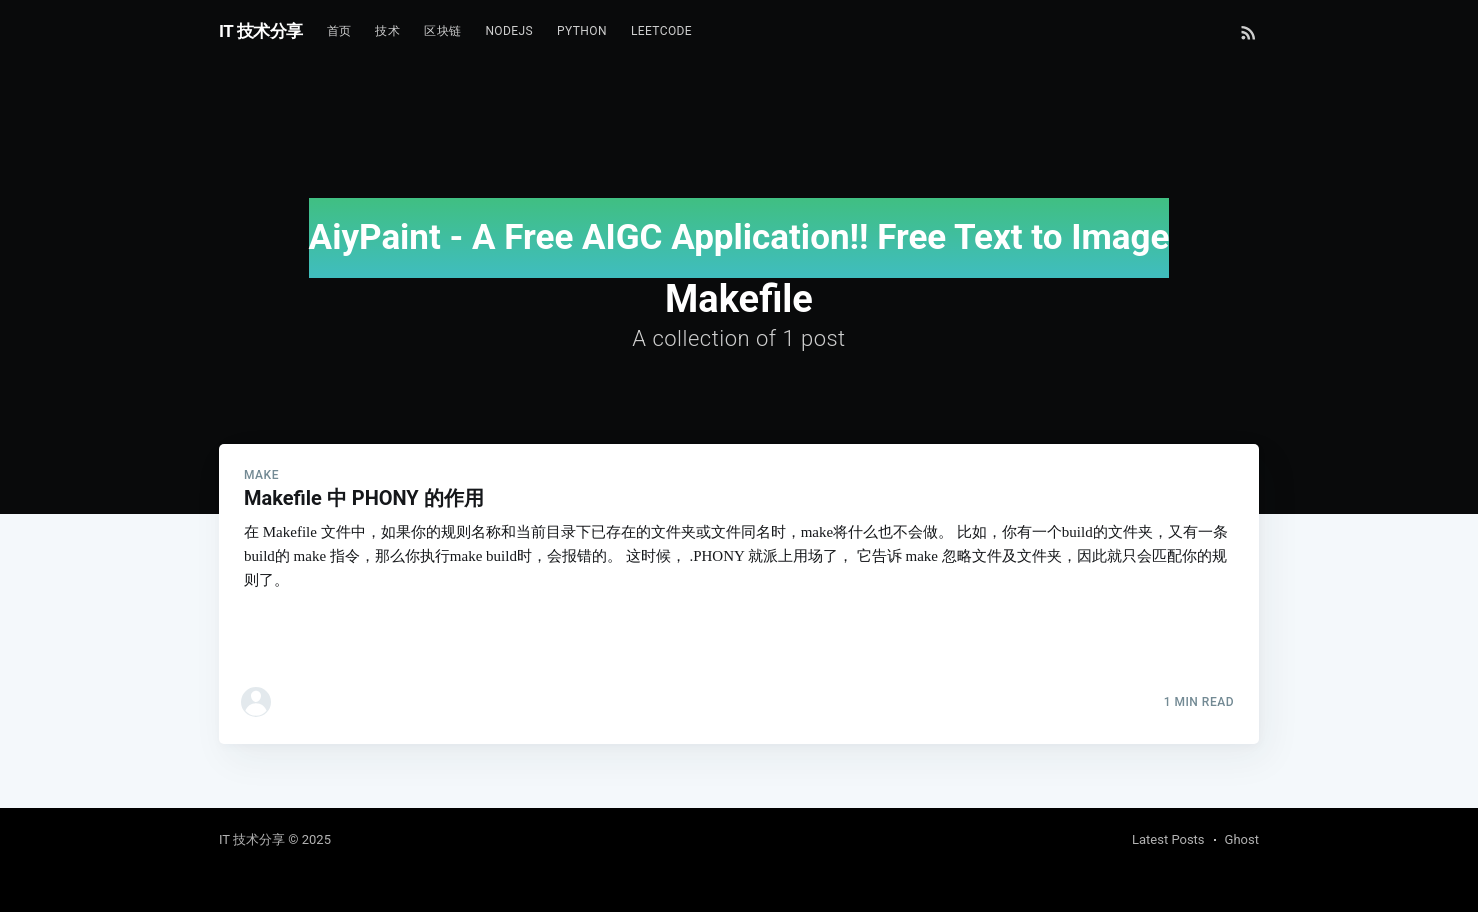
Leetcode (661, 31)
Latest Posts (1168, 839)
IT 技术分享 (261, 31)
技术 (387, 31)
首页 (339, 31)
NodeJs (509, 31)
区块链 (442, 31)
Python (582, 31)
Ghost (1242, 839)
